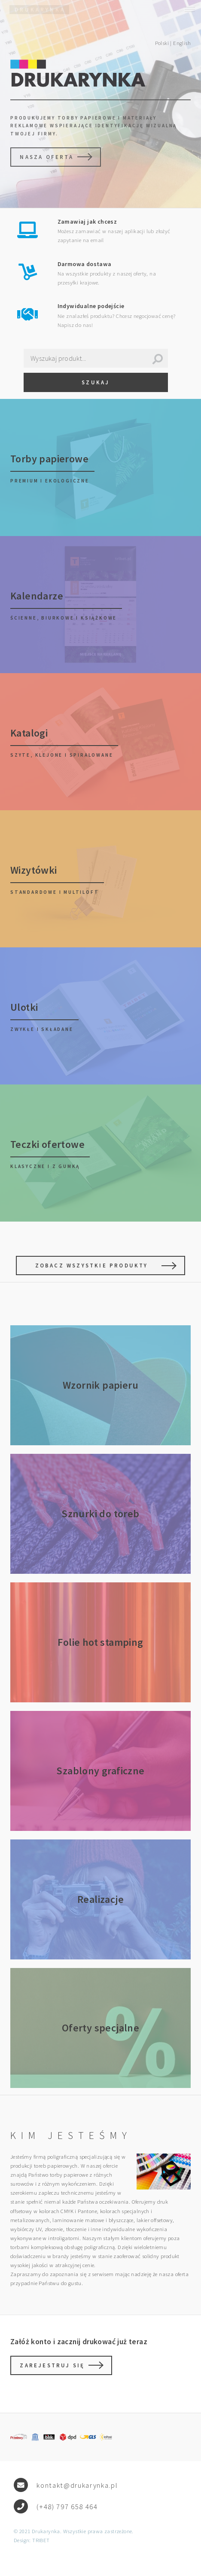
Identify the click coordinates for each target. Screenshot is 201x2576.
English (182, 42)
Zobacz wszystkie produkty (91, 1265)
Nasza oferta (46, 156)
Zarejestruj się (52, 2365)
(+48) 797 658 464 (67, 2506)
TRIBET (40, 2540)
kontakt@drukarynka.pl (77, 2485)
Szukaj (96, 382)
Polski (162, 42)
